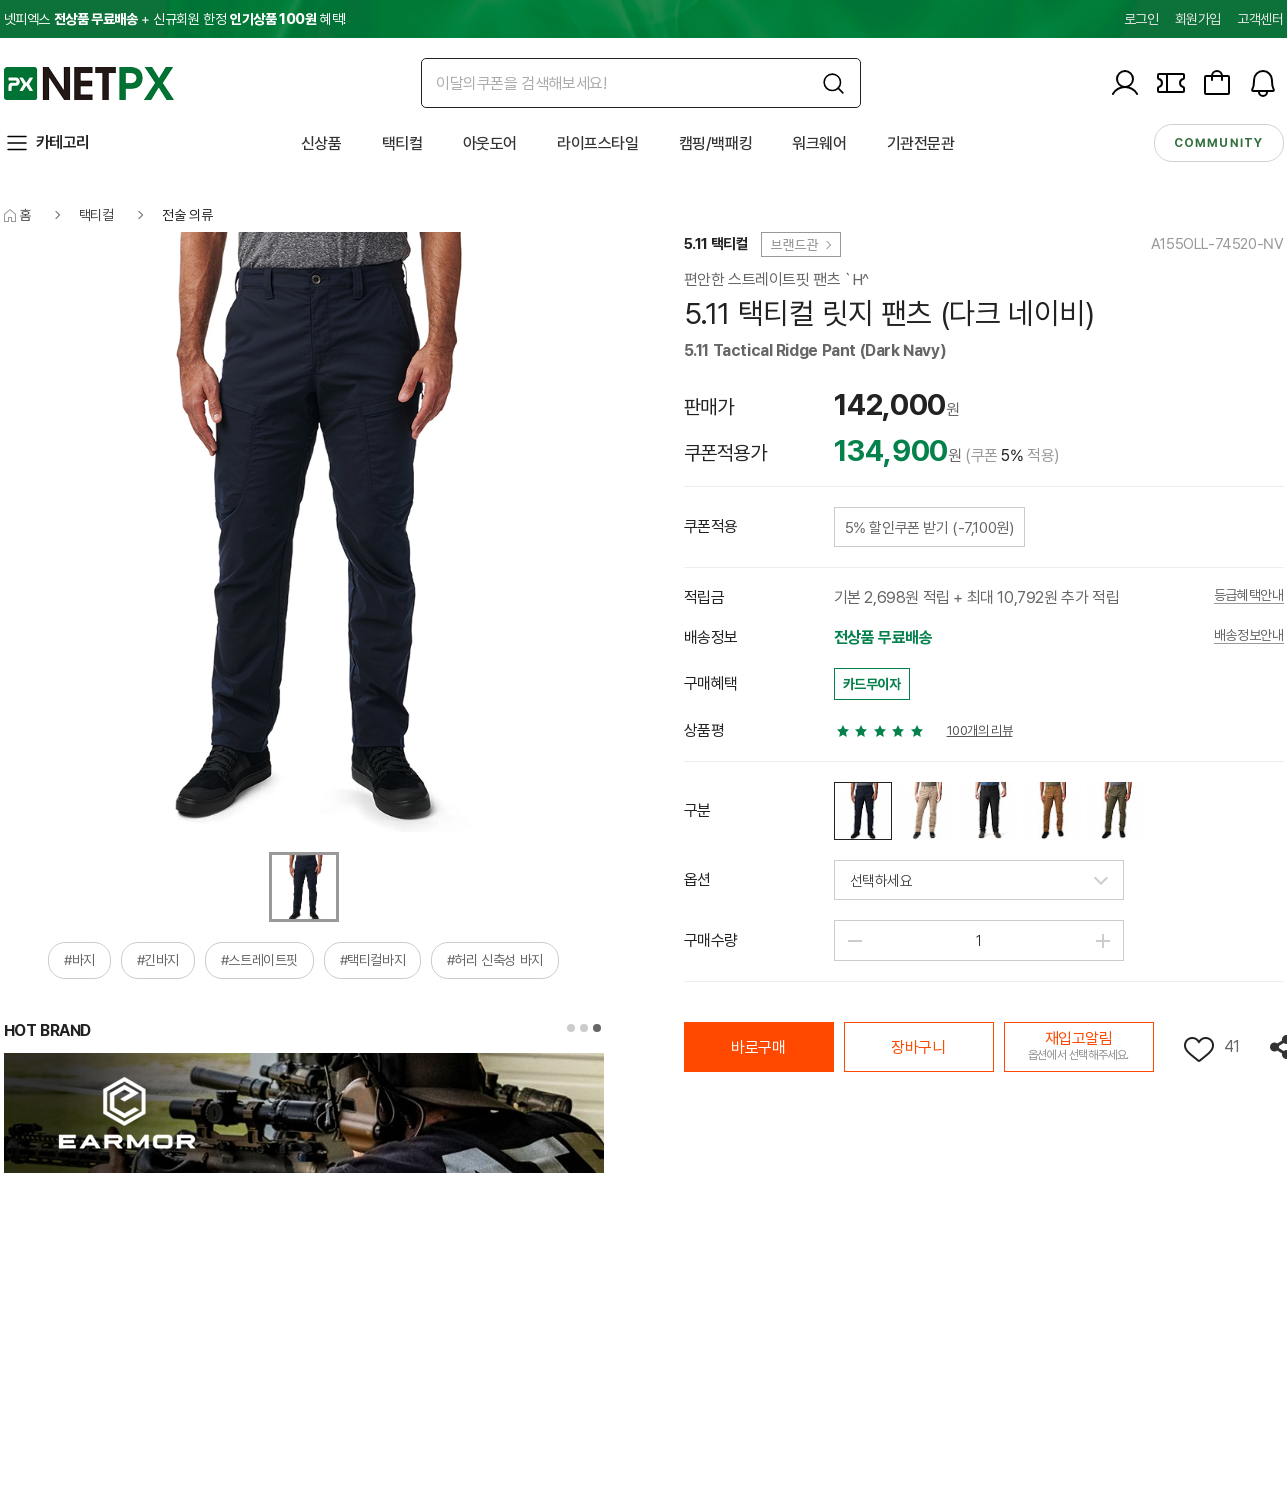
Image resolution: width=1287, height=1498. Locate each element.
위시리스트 (1199, 1049)
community (1219, 143)
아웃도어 (490, 143)
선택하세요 (881, 881)
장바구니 (918, 1047)
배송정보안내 (1249, 635)
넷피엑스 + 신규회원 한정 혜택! (175, 19)
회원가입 (1198, 19)
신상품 (321, 143)
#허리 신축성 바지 (495, 960)
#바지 (79, 960)
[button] (571, 1028)
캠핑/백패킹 (716, 143)
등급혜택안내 (1249, 595)
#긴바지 (158, 960)
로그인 (1141, 19)
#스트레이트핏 (259, 960)
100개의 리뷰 (980, 730)
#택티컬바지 (373, 960)
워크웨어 (819, 143)
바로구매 (758, 1047)
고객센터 (1260, 19)
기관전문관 (921, 143)
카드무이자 (872, 684)
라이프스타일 (598, 143)
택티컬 (402, 143)
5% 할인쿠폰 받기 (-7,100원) (929, 528)
